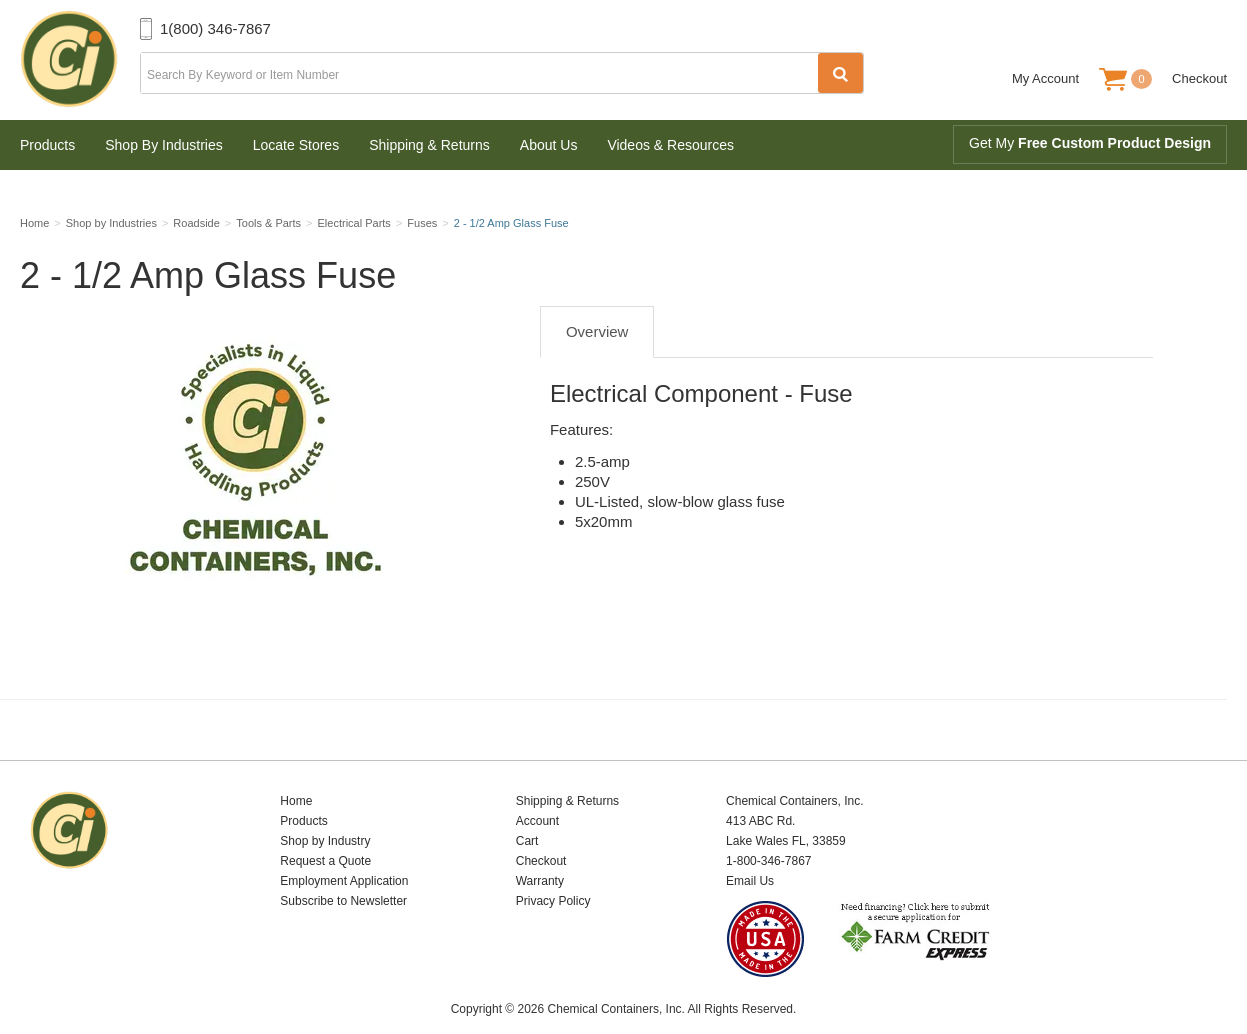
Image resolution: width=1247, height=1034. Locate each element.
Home (296, 776)
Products (47, 145)
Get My (1090, 143)
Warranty (540, 856)
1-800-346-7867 (768, 836)
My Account (1045, 78)
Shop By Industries (164, 145)
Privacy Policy (553, 876)
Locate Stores (296, 145)
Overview (597, 338)
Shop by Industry (325, 816)
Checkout (1199, 78)
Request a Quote (325, 836)
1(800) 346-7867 (215, 28)
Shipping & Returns (429, 145)
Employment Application (344, 856)
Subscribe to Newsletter (343, 876)
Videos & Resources (670, 145)
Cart (527, 816)
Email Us (750, 856)
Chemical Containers (80, 60)
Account (537, 796)
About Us (549, 145)
